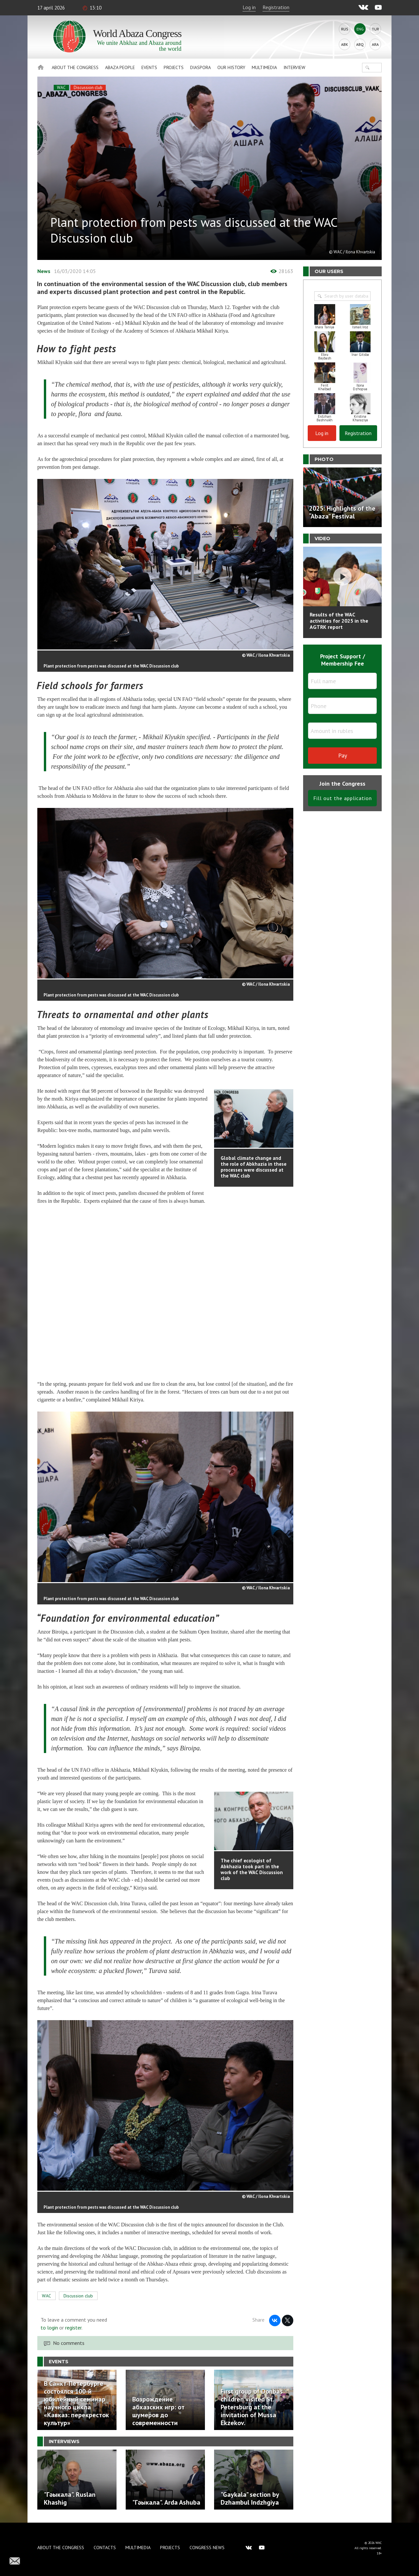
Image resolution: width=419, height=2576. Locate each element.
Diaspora (200, 67)
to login (49, 2327)
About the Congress (75, 67)
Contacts (105, 2547)
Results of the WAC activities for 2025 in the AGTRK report (339, 620)
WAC (61, 87)
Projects (174, 67)
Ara (375, 44)
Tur (375, 29)
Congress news (207, 2547)
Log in (249, 7)
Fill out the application (342, 798)
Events (149, 67)
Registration (276, 7)
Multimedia (264, 67)
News (43, 271)
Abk (344, 44)
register (73, 2327)
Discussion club (88, 87)
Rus (344, 29)
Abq (360, 44)
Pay (342, 755)
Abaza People (120, 67)
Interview (294, 67)
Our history (231, 67)
